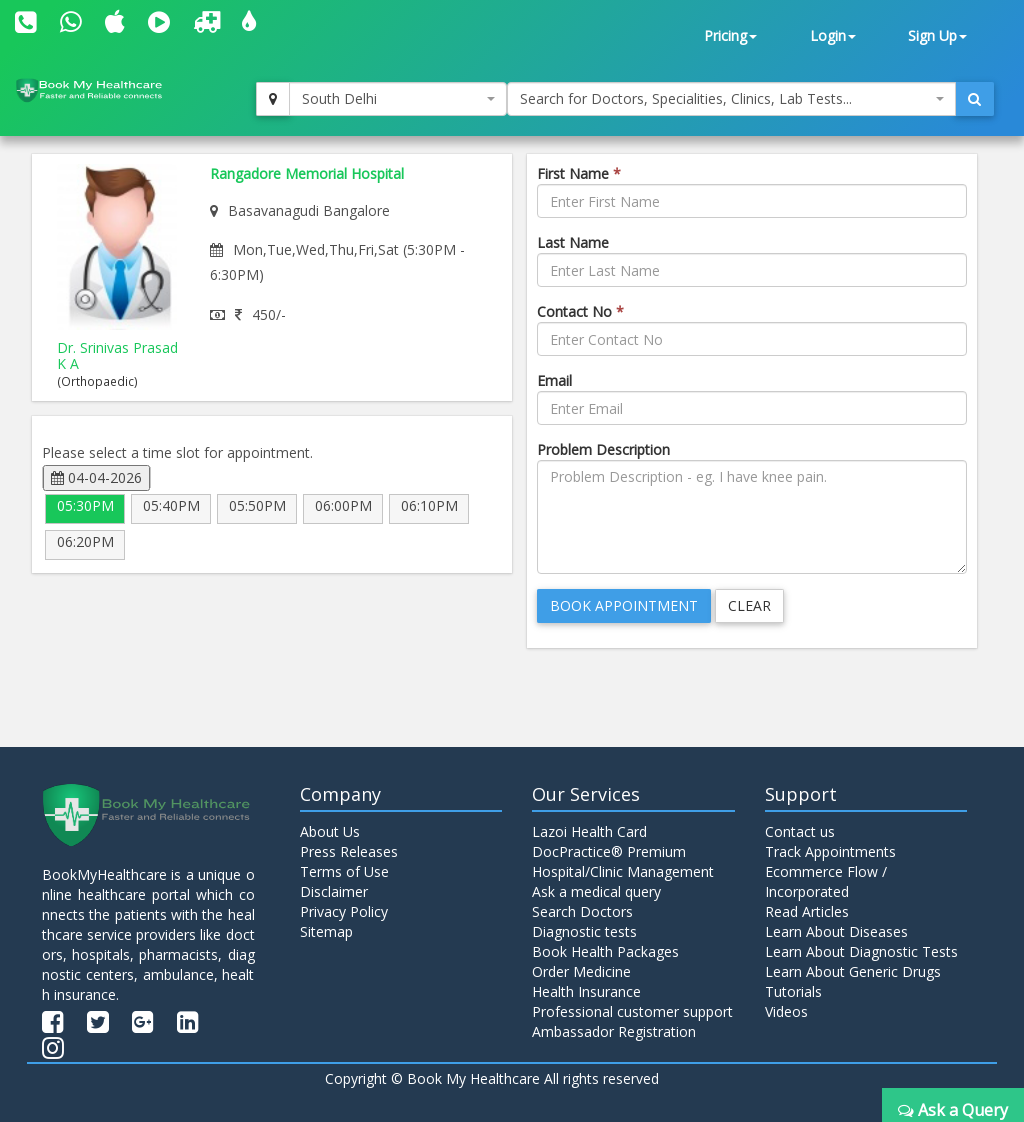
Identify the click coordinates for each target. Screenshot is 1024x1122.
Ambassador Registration (614, 1031)
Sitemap (326, 931)
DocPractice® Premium (609, 851)
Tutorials (793, 991)
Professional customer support (632, 1011)
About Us (330, 831)
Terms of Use (344, 871)
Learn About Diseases (836, 931)
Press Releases (349, 851)
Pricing (730, 35)
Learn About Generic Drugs (853, 971)
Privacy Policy (344, 911)
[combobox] (398, 99)
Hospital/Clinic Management (623, 871)
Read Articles (807, 911)
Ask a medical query (596, 891)
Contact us (800, 831)
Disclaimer (334, 891)
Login (833, 35)
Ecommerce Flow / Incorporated (826, 881)
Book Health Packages (605, 951)
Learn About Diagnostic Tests (861, 951)
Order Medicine (581, 971)
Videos (786, 1011)
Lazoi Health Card (589, 831)
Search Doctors (582, 911)
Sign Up (937, 35)
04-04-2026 (96, 477)
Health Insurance (586, 991)
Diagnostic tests (584, 931)
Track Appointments (830, 851)
